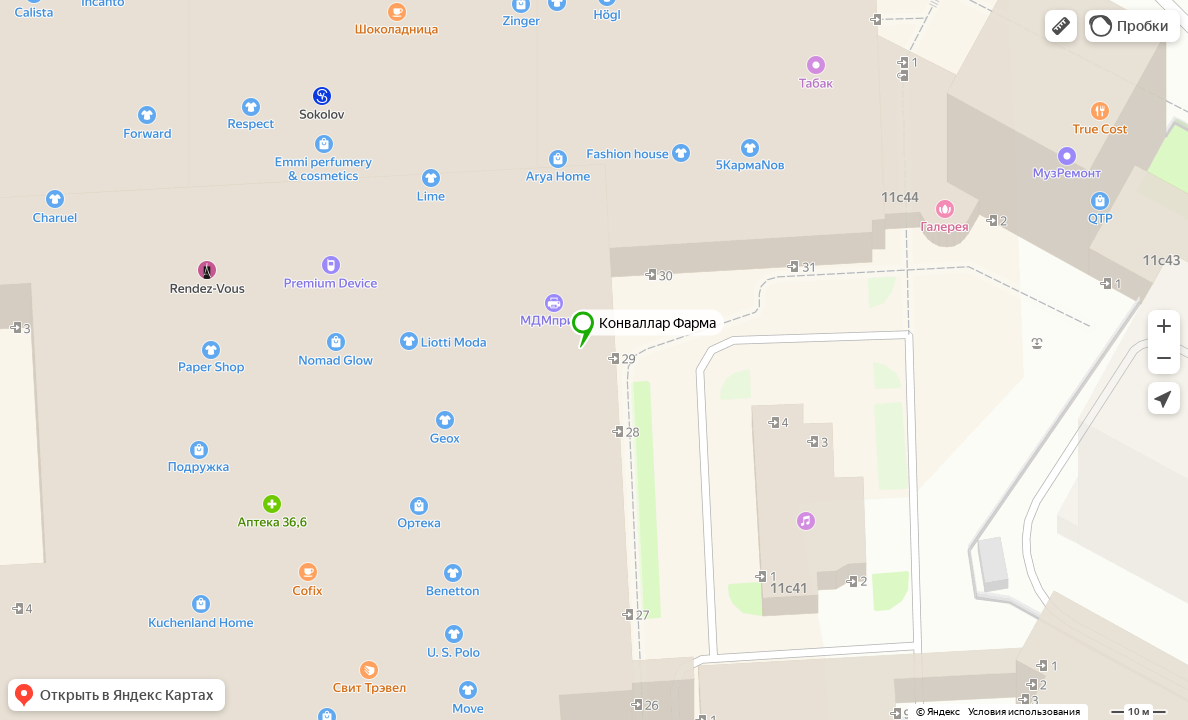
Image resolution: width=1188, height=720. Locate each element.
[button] (1061, 26)
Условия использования (1024, 711)
